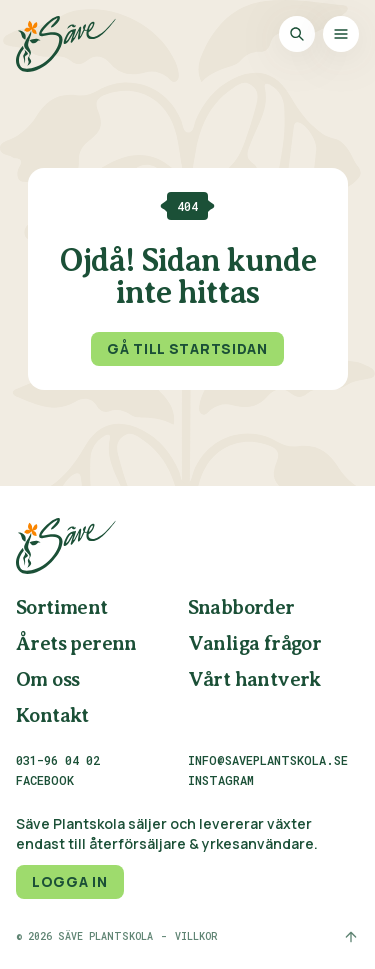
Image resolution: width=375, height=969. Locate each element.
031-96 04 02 (58, 760)
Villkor (196, 937)
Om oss (47, 680)
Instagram (221, 781)
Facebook (45, 781)
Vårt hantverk (254, 680)
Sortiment (62, 608)
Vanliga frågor (255, 644)
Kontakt (52, 716)
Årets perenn (76, 644)
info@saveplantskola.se (268, 760)
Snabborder (241, 608)
